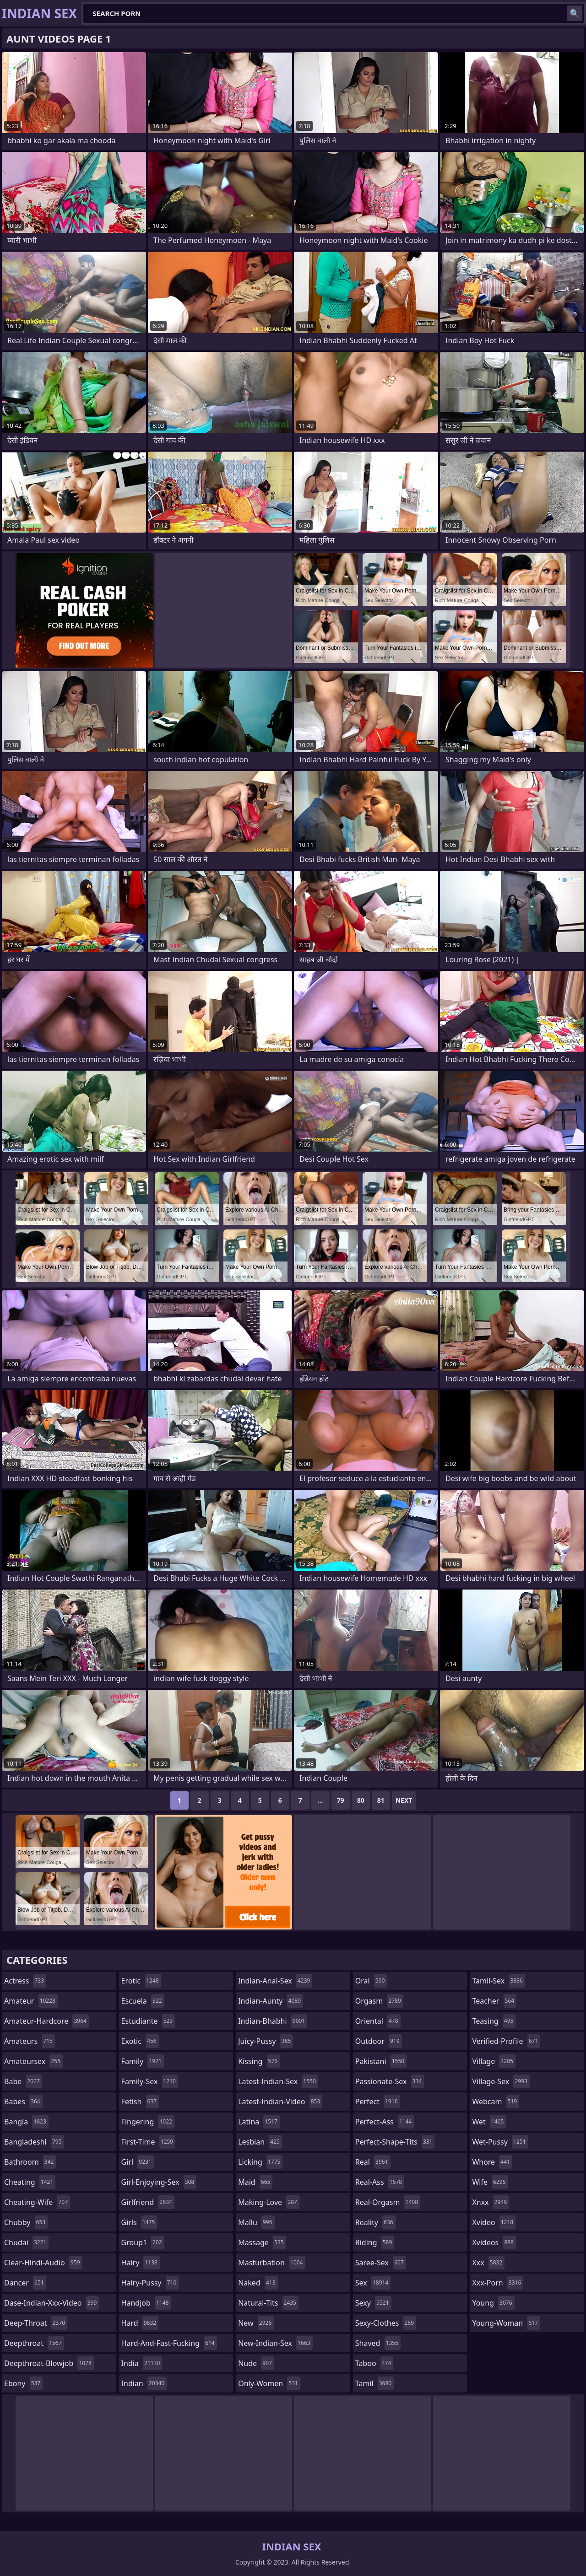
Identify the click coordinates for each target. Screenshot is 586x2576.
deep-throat (35, 2323)
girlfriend (147, 2202)
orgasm (379, 2001)
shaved (378, 2343)
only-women (269, 2383)
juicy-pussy (265, 2041)
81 (381, 1800)
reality (375, 2222)
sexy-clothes (385, 2323)
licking (260, 2162)
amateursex (33, 2061)
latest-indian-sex (278, 2081)
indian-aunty (270, 2001)
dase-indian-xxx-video (51, 2303)
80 (360, 1800)
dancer (25, 2283)
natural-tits (268, 2303)
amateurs (29, 2041)
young (493, 2303)
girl (137, 2162)
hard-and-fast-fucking (169, 2343)
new (256, 2323)
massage (262, 2242)
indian (144, 2383)
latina (259, 2122)
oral (371, 1981)
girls (139, 2222)
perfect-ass (384, 2122)
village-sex (501, 2081)
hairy (140, 2262)
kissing (259, 2061)
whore (492, 2162)
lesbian (260, 2142)
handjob (146, 2303)
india (142, 2363)
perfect (377, 2101)
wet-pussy (500, 2142)
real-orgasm (387, 2202)
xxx (488, 2262)
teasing (493, 2021)
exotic (140, 2041)
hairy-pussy (150, 2283)
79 (340, 1800)
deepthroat (34, 2343)
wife (490, 2182)
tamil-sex (498, 1981)
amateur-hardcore (46, 2021)
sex (373, 2283)
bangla (26, 2122)
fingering (147, 2122)
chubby (26, 2222)
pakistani (381, 2061)
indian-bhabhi (272, 2021)
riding (375, 2242)
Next (404, 1800)
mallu (256, 2222)
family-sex (149, 2081)
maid (255, 2182)
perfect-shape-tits (395, 2142)
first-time (148, 2142)
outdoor (378, 2041)
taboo (374, 2363)
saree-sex (380, 2262)
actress (25, 1981)
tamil (374, 2383)
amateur (31, 2001)
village (493, 2061)
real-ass (379, 2182)
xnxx (490, 2202)
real (373, 2162)
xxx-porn (497, 2283)
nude (256, 2363)
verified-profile (506, 2041)
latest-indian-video (280, 2101)
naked (257, 2283)
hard (140, 2323)
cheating (29, 2182)
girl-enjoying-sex (159, 2182)
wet (489, 2122)
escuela (142, 2001)
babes (23, 2101)
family (142, 2061)
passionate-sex (389, 2081)
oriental (378, 2021)
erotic (141, 1981)
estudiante (148, 2021)
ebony (23, 2383)
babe (23, 2081)
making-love (268, 2202)
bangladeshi (34, 2142)
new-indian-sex (275, 2343)
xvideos (494, 2242)
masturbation (271, 2262)
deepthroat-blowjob (49, 2363)
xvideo (493, 2222)
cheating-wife (37, 2202)
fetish (140, 2101)
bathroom (30, 2162)
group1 (142, 2242)
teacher (494, 2001)
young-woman (506, 2323)
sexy (373, 2303)
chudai (26, 2242)
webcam (495, 2101)
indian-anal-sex (275, 1981)
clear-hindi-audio (43, 2262)
